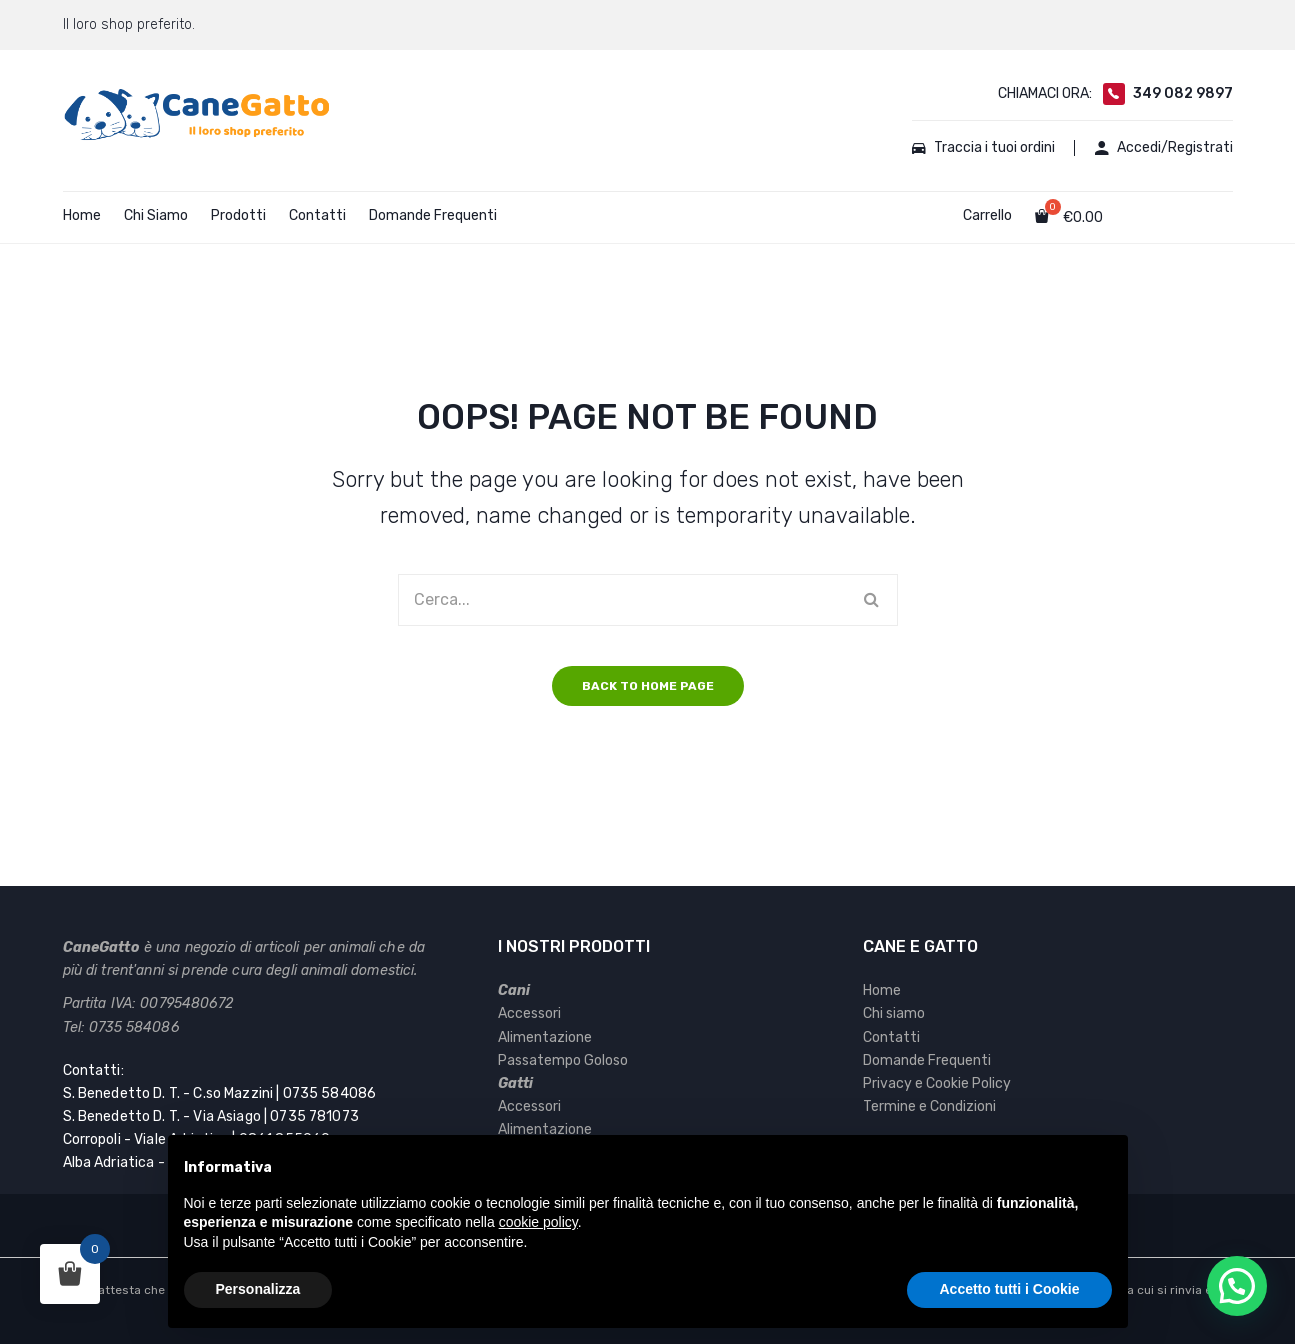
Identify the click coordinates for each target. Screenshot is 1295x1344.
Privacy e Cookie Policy (937, 1083)
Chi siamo (894, 1013)
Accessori (529, 1013)
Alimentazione (545, 1037)
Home (82, 215)
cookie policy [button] (538, 1222)
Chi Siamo (156, 215)
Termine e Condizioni (929, 1106)
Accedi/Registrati (1164, 148)
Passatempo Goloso (563, 1060)
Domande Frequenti (433, 215)
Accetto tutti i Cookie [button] (1009, 1289)
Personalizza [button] (258, 1289)
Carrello (987, 215)
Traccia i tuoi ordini (983, 148)
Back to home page (648, 686)
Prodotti (238, 215)
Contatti (317, 215)
